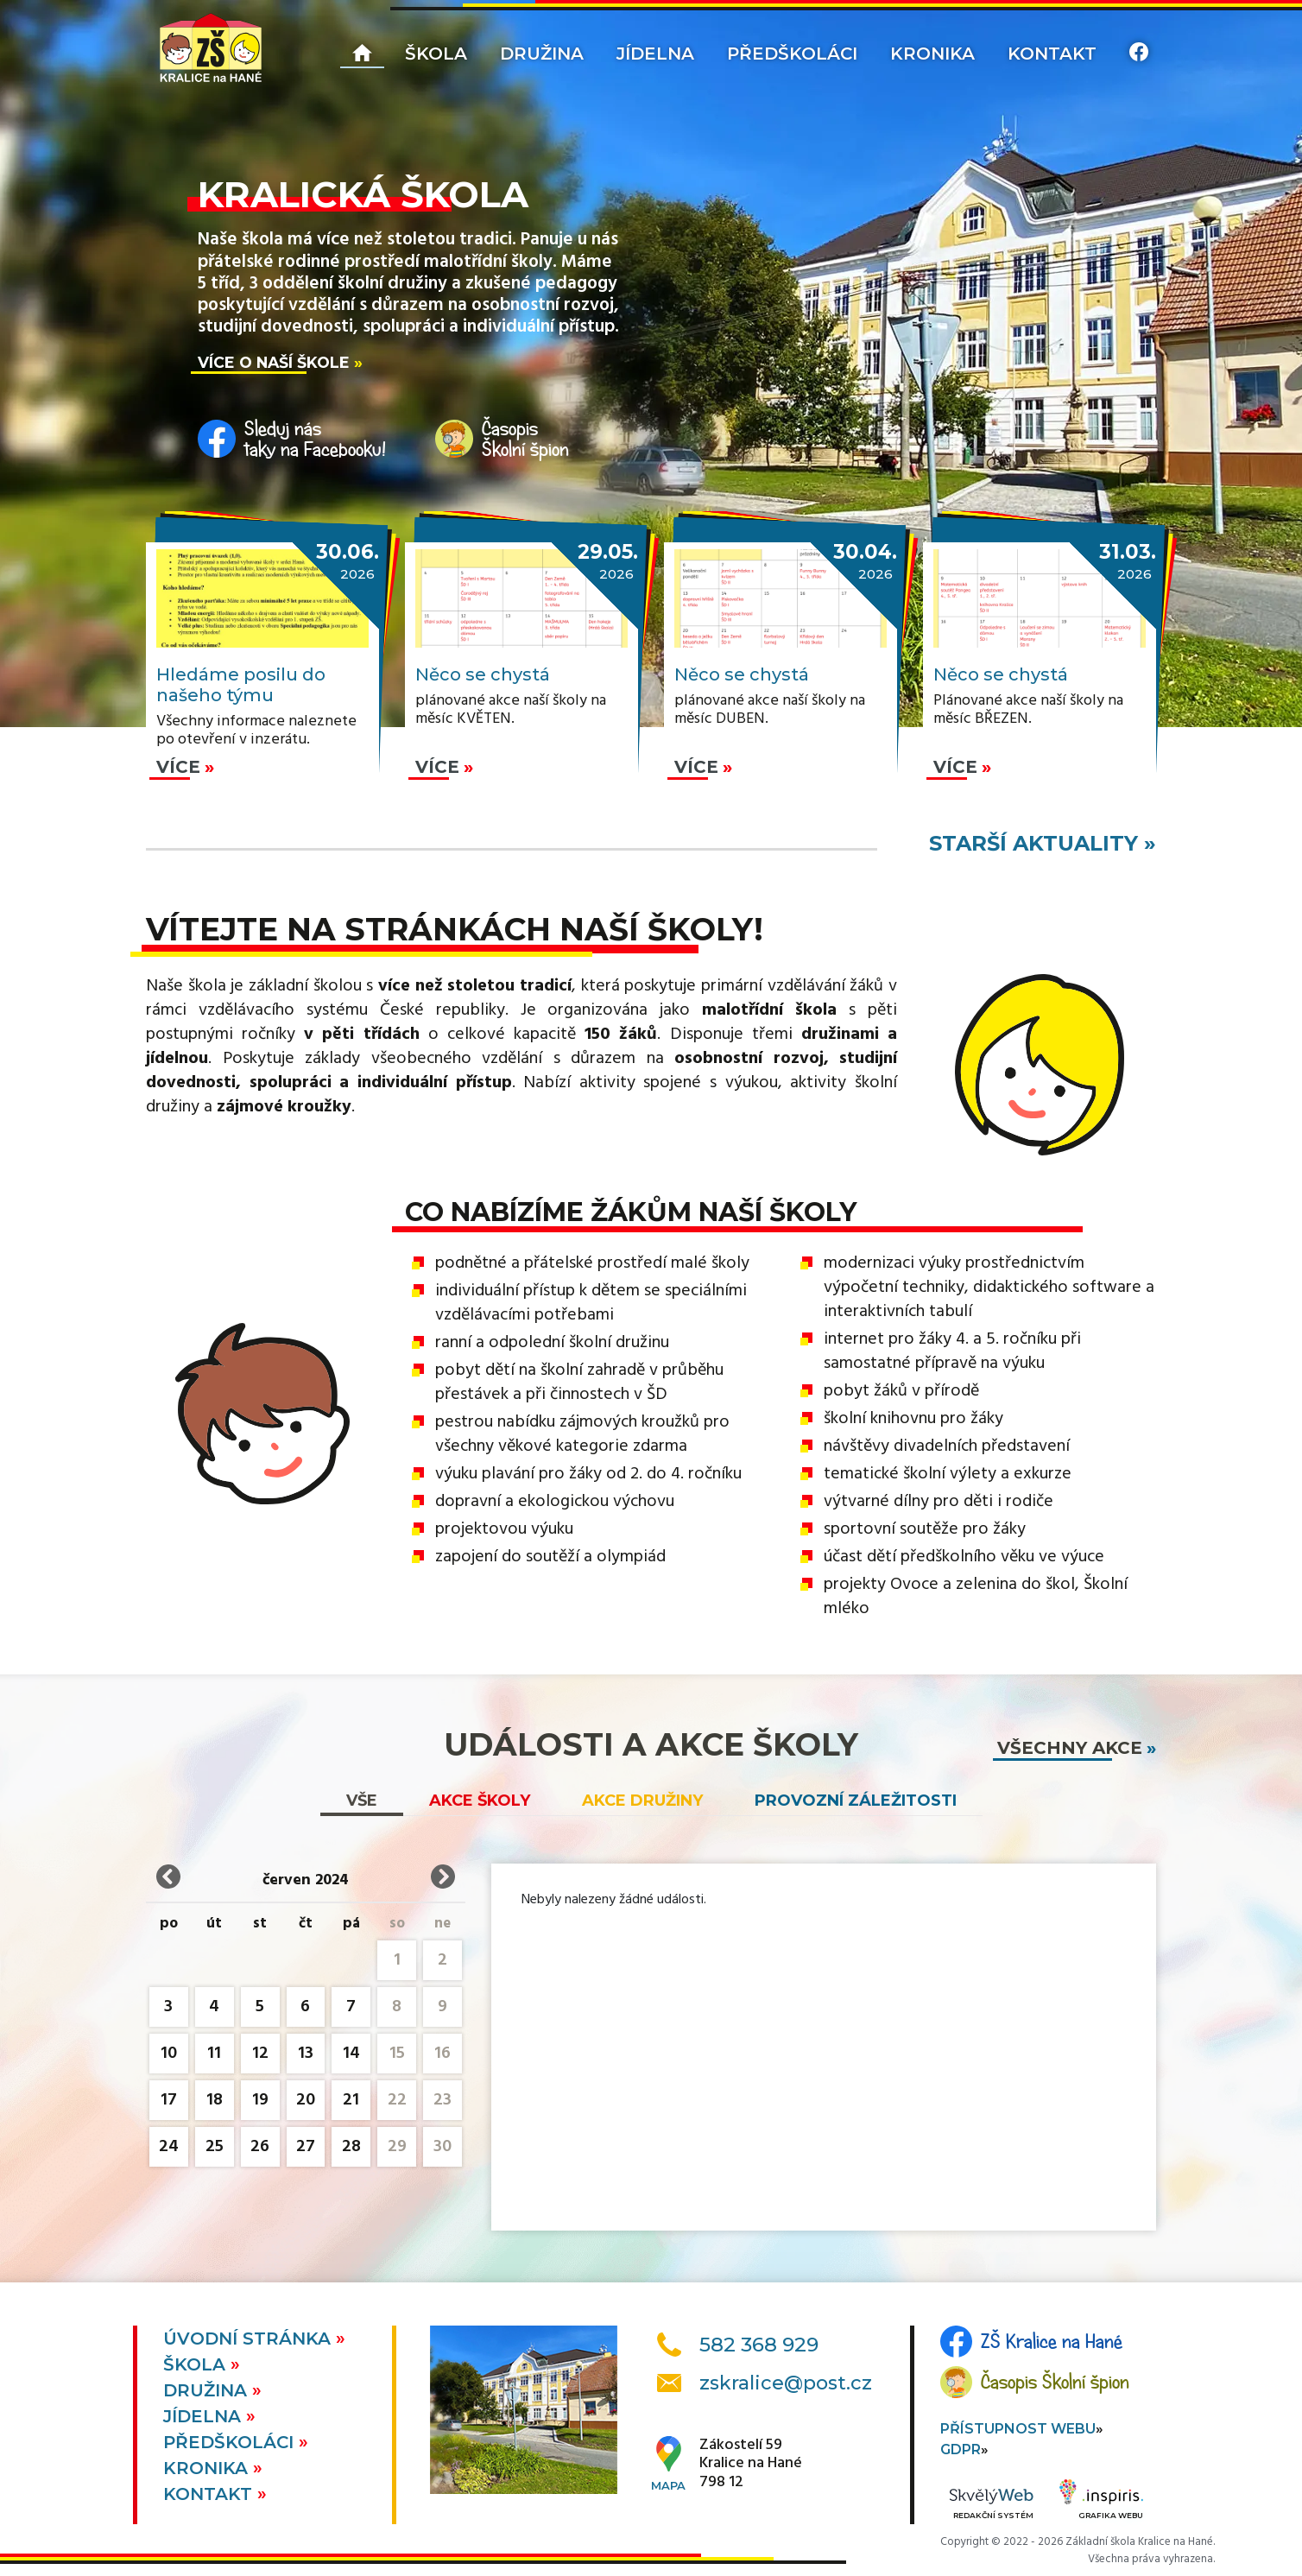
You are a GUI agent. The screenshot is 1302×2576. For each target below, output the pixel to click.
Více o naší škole (274, 362)
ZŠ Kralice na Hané (1051, 2341)
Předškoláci (792, 53)
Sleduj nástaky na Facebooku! (315, 438)
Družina (542, 53)
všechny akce (1069, 1747)
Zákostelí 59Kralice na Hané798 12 (750, 2464)
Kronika (932, 53)
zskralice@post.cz (785, 2383)
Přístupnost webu (1018, 2429)
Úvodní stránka (249, 2338)
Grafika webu (1101, 2502)
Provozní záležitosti (856, 1800)
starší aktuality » (1042, 843)
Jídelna (655, 53)
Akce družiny (642, 1800)
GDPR (960, 2449)
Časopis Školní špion (1055, 2382)
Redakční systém (991, 2505)
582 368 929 (758, 2344)
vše (361, 1800)
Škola (436, 53)
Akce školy (479, 1800)
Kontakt (1052, 53)
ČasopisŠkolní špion (525, 438)
